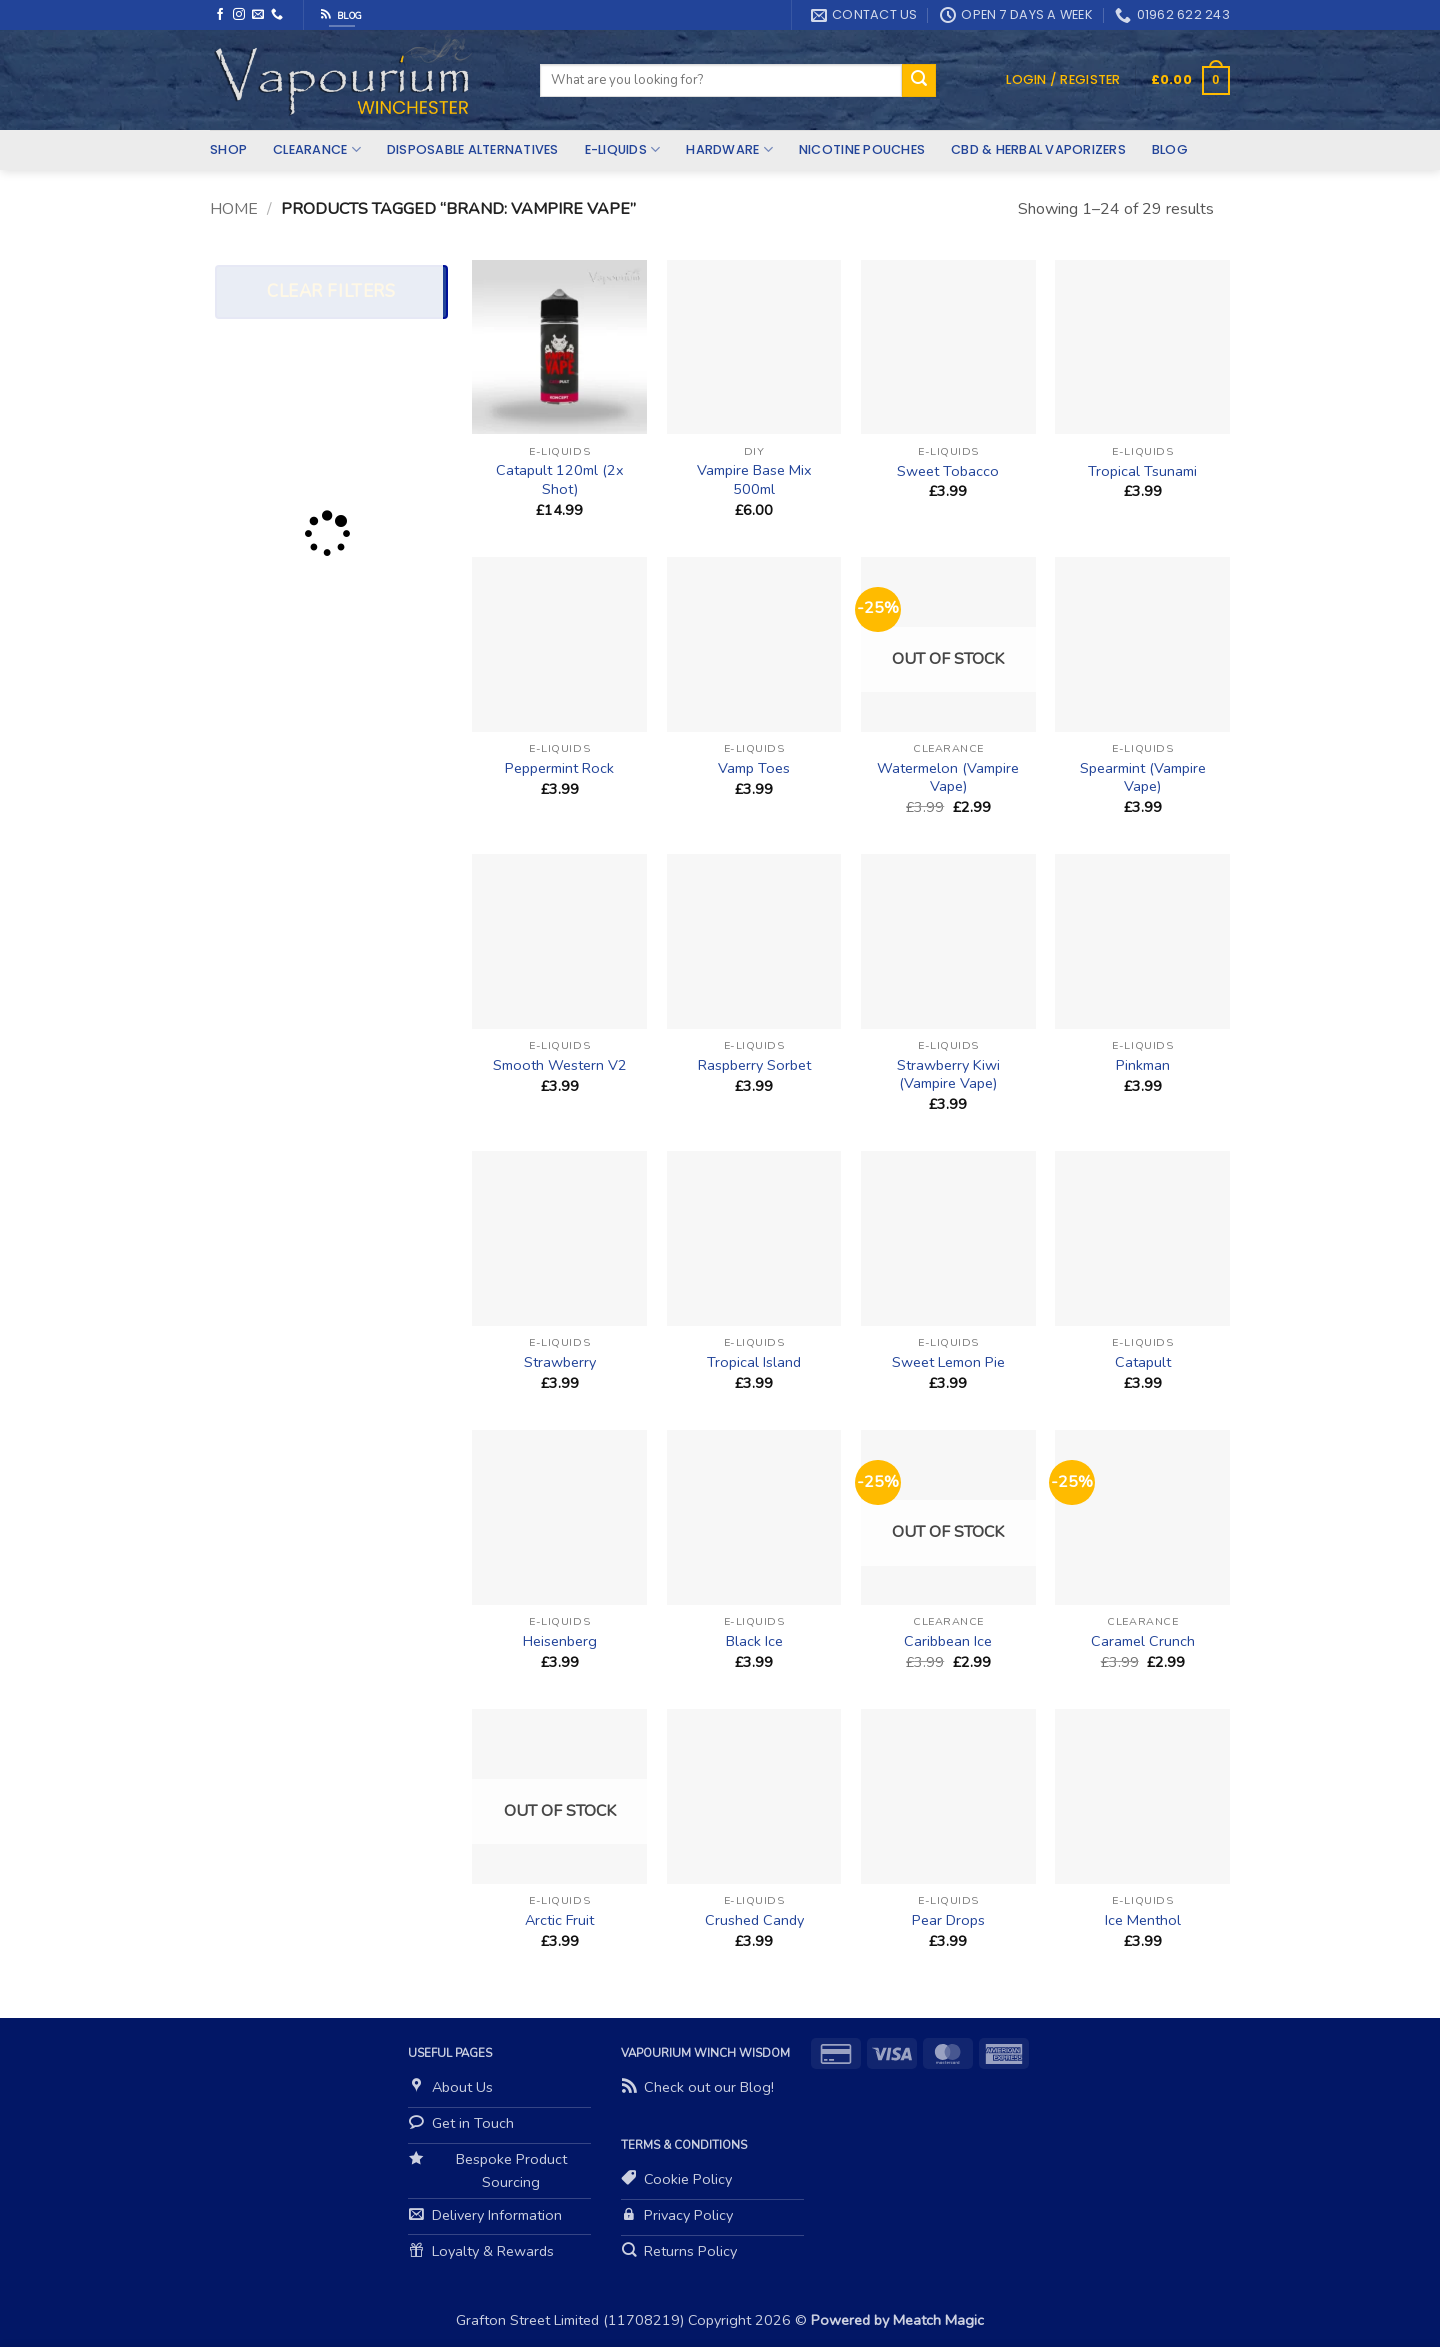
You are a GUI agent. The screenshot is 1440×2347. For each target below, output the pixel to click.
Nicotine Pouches (862, 149)
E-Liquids (623, 149)
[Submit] (919, 81)
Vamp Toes (754, 768)
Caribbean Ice (948, 1641)
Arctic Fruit (559, 1920)
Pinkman (1143, 1065)
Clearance (317, 149)
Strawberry (560, 1362)
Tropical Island (754, 1362)
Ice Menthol (1143, 1920)
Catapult (1143, 1362)
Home (234, 209)
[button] (1063, 80)
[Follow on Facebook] (220, 15)
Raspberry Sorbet (754, 1065)
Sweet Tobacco (948, 471)
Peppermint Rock (559, 768)
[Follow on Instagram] (239, 15)
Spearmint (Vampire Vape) (1143, 777)
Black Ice (754, 1641)
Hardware (729, 149)
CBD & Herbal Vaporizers (1038, 149)
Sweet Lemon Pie (948, 1362)
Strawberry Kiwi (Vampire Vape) (948, 1074)
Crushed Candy (754, 1920)
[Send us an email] (258, 15)
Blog (1170, 149)
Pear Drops (948, 1920)
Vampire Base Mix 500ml (754, 479)
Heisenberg (560, 1641)
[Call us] (277, 15)
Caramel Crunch (1143, 1641)
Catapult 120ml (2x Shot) (560, 479)
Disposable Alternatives (473, 149)
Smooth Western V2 (560, 1065)
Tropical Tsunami (1142, 471)
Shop (228, 149)
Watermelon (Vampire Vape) (948, 777)
